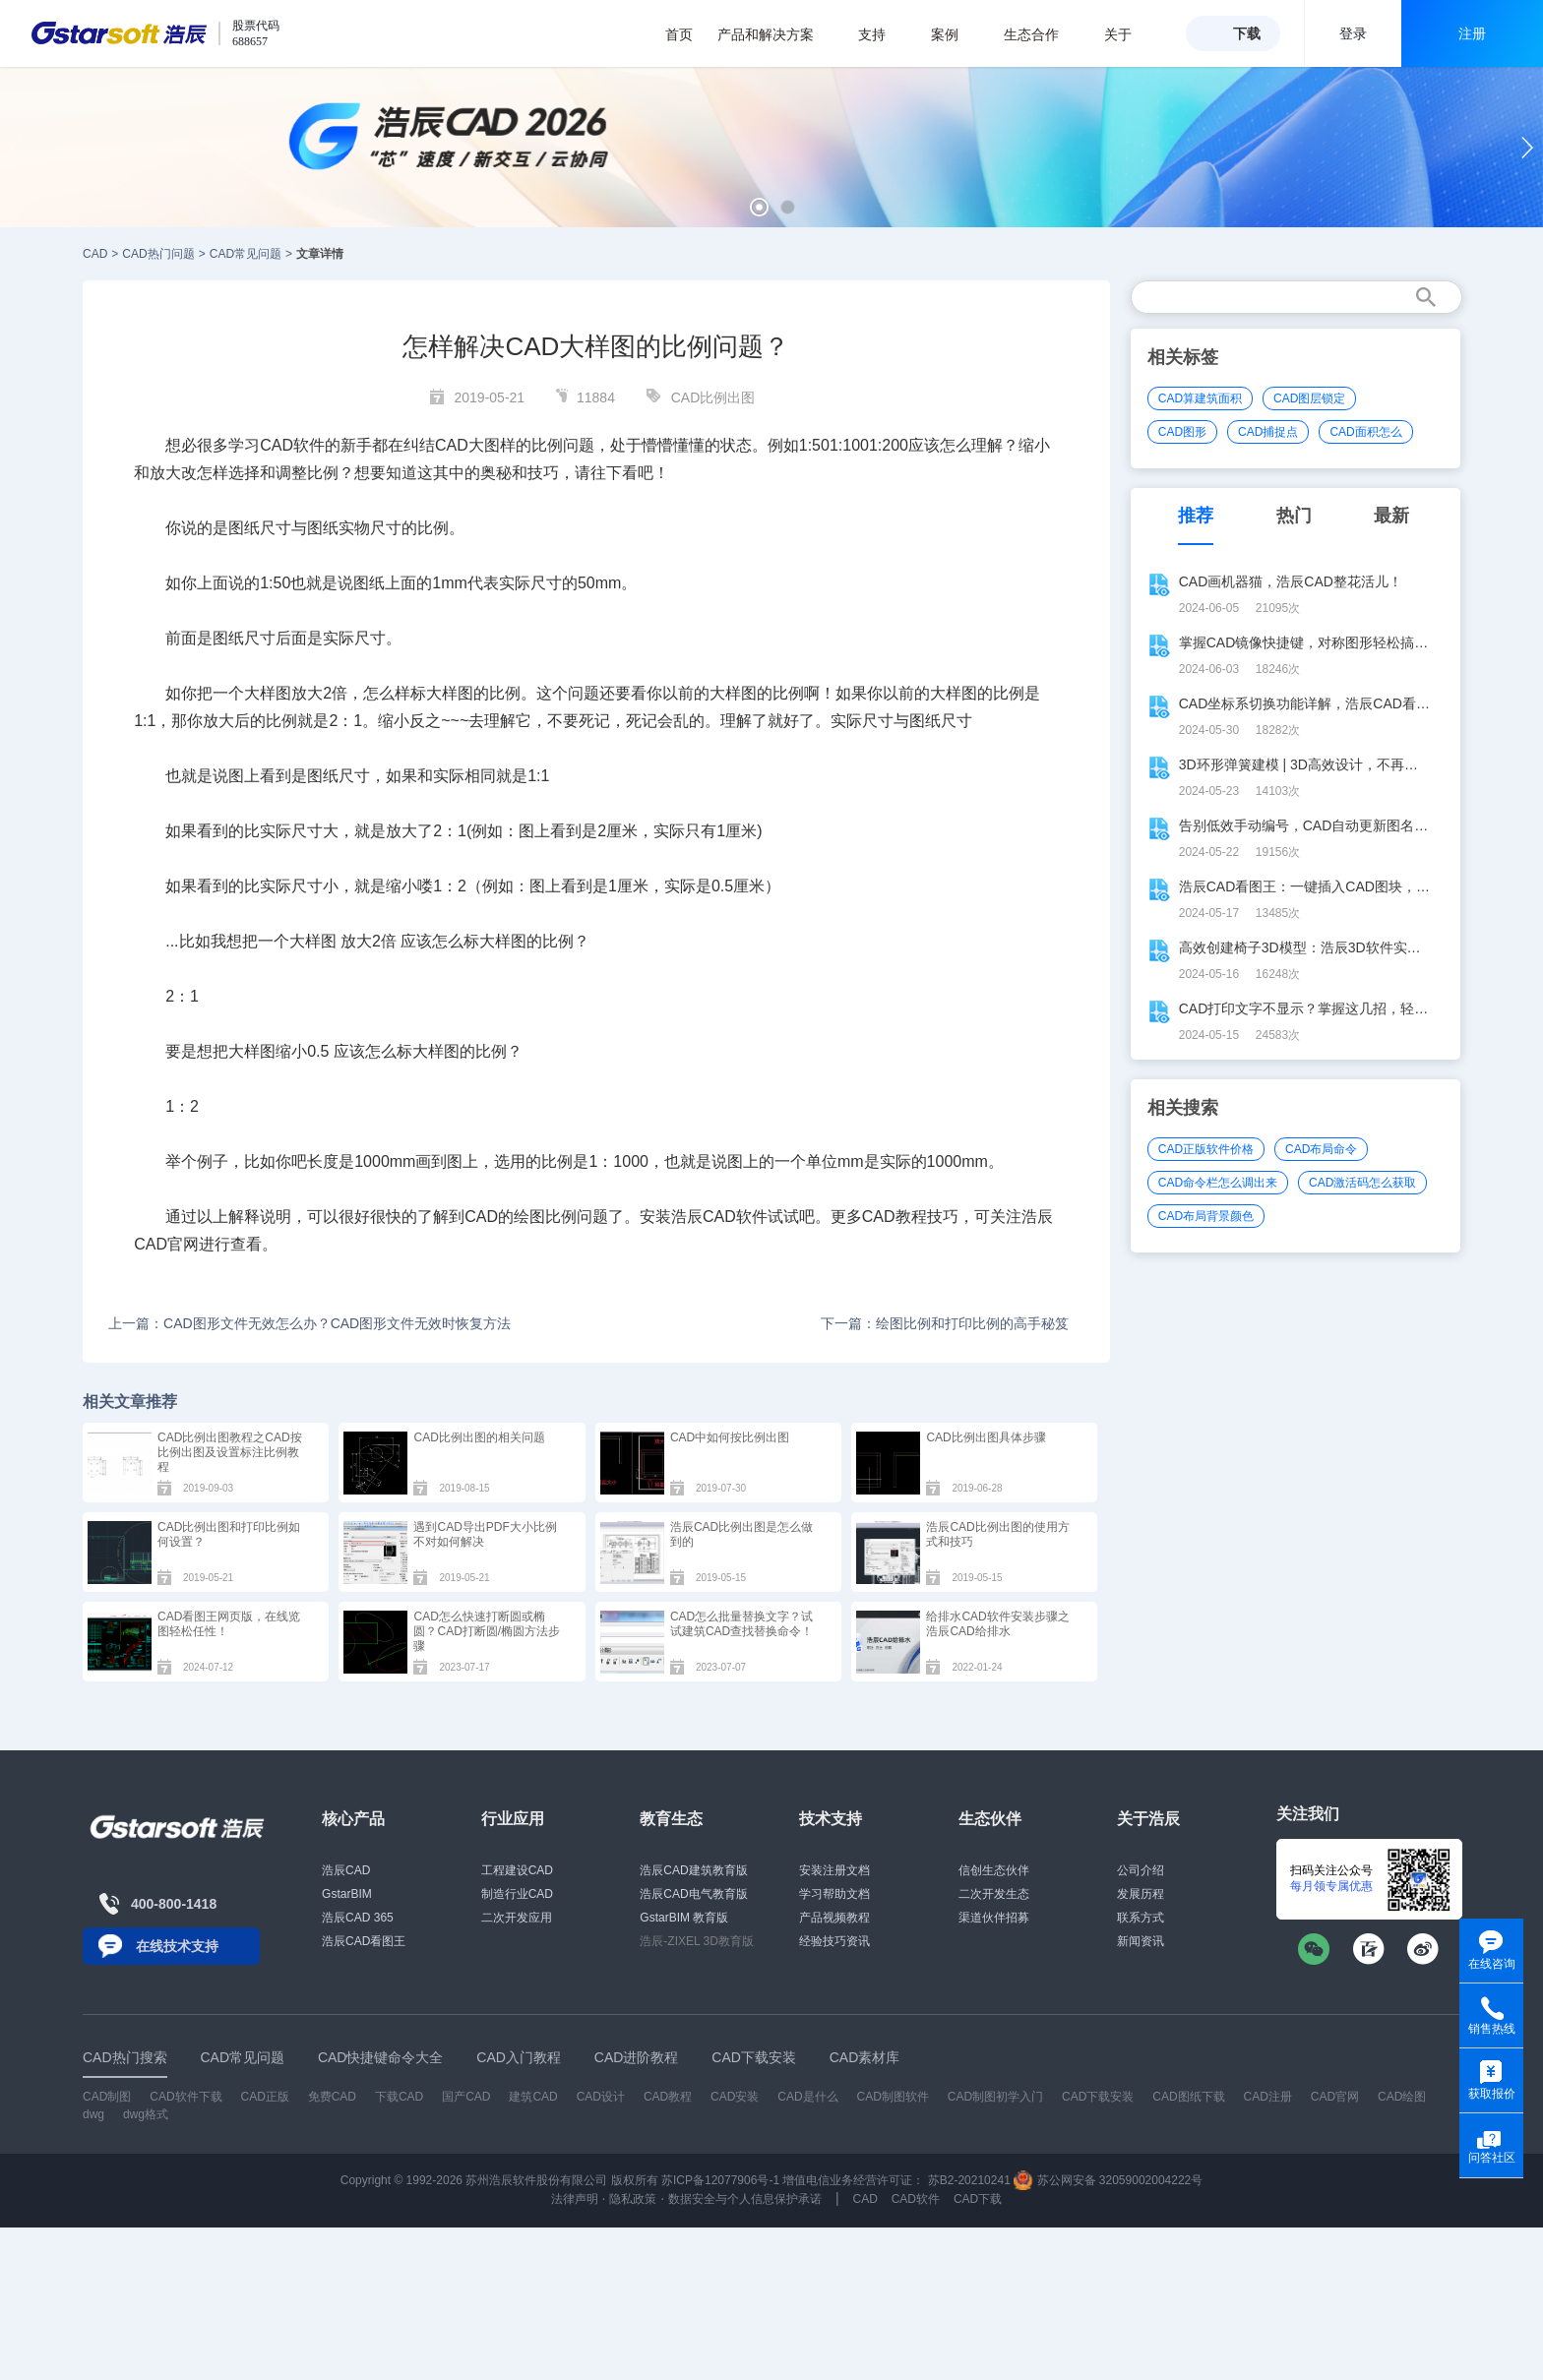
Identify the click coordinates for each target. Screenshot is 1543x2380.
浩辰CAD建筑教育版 (693, 1870)
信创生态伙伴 (993, 1870)
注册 (1472, 33)
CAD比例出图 (713, 397)
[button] (759, 207)
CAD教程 (668, 2097)
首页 (679, 34)
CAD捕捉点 (1268, 432)
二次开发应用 (516, 1917)
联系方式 (1140, 1917)
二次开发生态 (993, 1894)
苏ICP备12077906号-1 (720, 2180)
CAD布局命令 (1321, 1149)
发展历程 (1140, 1894)
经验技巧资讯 (834, 1941)
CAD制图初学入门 (995, 2097)
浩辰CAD (346, 1870)
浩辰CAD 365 (358, 1917)
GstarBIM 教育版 (684, 1917)
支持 (882, 34)
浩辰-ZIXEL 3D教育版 (697, 1941)
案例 (955, 34)
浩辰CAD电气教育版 (693, 1894)
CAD (95, 254)
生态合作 (1042, 34)
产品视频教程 (834, 1917)
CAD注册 (1268, 2097)
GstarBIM (347, 1894)
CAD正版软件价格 (1206, 1149)
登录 (1353, 33)
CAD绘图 (1402, 2097)
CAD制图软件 (893, 2097)
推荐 (1195, 515)
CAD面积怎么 (1365, 432)
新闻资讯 (1140, 1941)
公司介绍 (1140, 1870)
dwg (93, 2114)
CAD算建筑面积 (1200, 398)
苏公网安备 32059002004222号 (1108, 2180)
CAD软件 (916, 2199)
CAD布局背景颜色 (1206, 1216)
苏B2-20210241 (969, 2180)
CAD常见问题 (245, 254)
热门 (1294, 515)
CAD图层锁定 (1309, 398)
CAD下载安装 (1098, 2097)
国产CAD (466, 2097)
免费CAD (332, 2097)
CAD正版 (264, 2097)
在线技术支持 (177, 1946)
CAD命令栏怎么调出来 (1217, 1183)
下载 (1247, 33)
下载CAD (399, 2097)
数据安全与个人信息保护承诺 (745, 2199)
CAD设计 (601, 2097)
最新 (1391, 515)
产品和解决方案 (775, 34)
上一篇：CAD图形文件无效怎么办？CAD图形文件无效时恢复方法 (309, 1323)
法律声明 (574, 2199)
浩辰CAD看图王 (363, 1941)
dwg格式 (145, 2114)
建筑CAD (533, 2097)
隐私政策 (632, 2199)
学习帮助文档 (834, 1894)
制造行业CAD (517, 1894)
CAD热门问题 (158, 254)
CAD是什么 (807, 2097)
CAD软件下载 (185, 2097)
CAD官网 (1335, 2097)
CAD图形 (1182, 432)
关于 (1128, 34)
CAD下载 (978, 2199)
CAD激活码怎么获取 (1362, 1183)
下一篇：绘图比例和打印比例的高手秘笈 (945, 1323)
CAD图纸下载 (1188, 2097)
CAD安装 (734, 2097)
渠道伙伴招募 (993, 1917)
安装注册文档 (834, 1870)
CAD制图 (107, 2097)
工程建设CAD (517, 1870)
